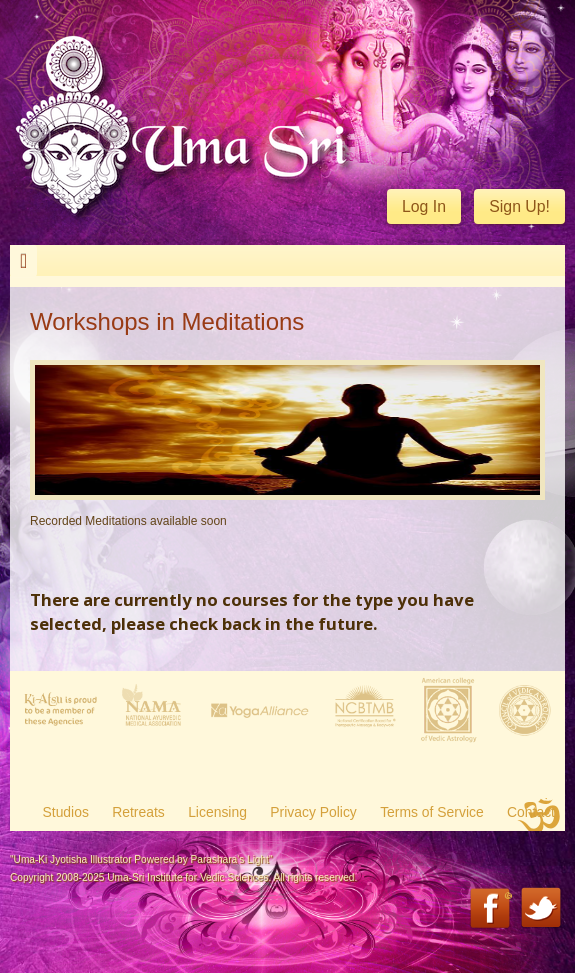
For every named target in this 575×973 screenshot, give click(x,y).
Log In (424, 206)
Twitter (542, 909)
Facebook (491, 909)
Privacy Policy (313, 812)
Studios (66, 812)
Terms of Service (432, 812)
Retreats (138, 812)
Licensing (217, 812)
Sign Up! (519, 206)
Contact (531, 812)
